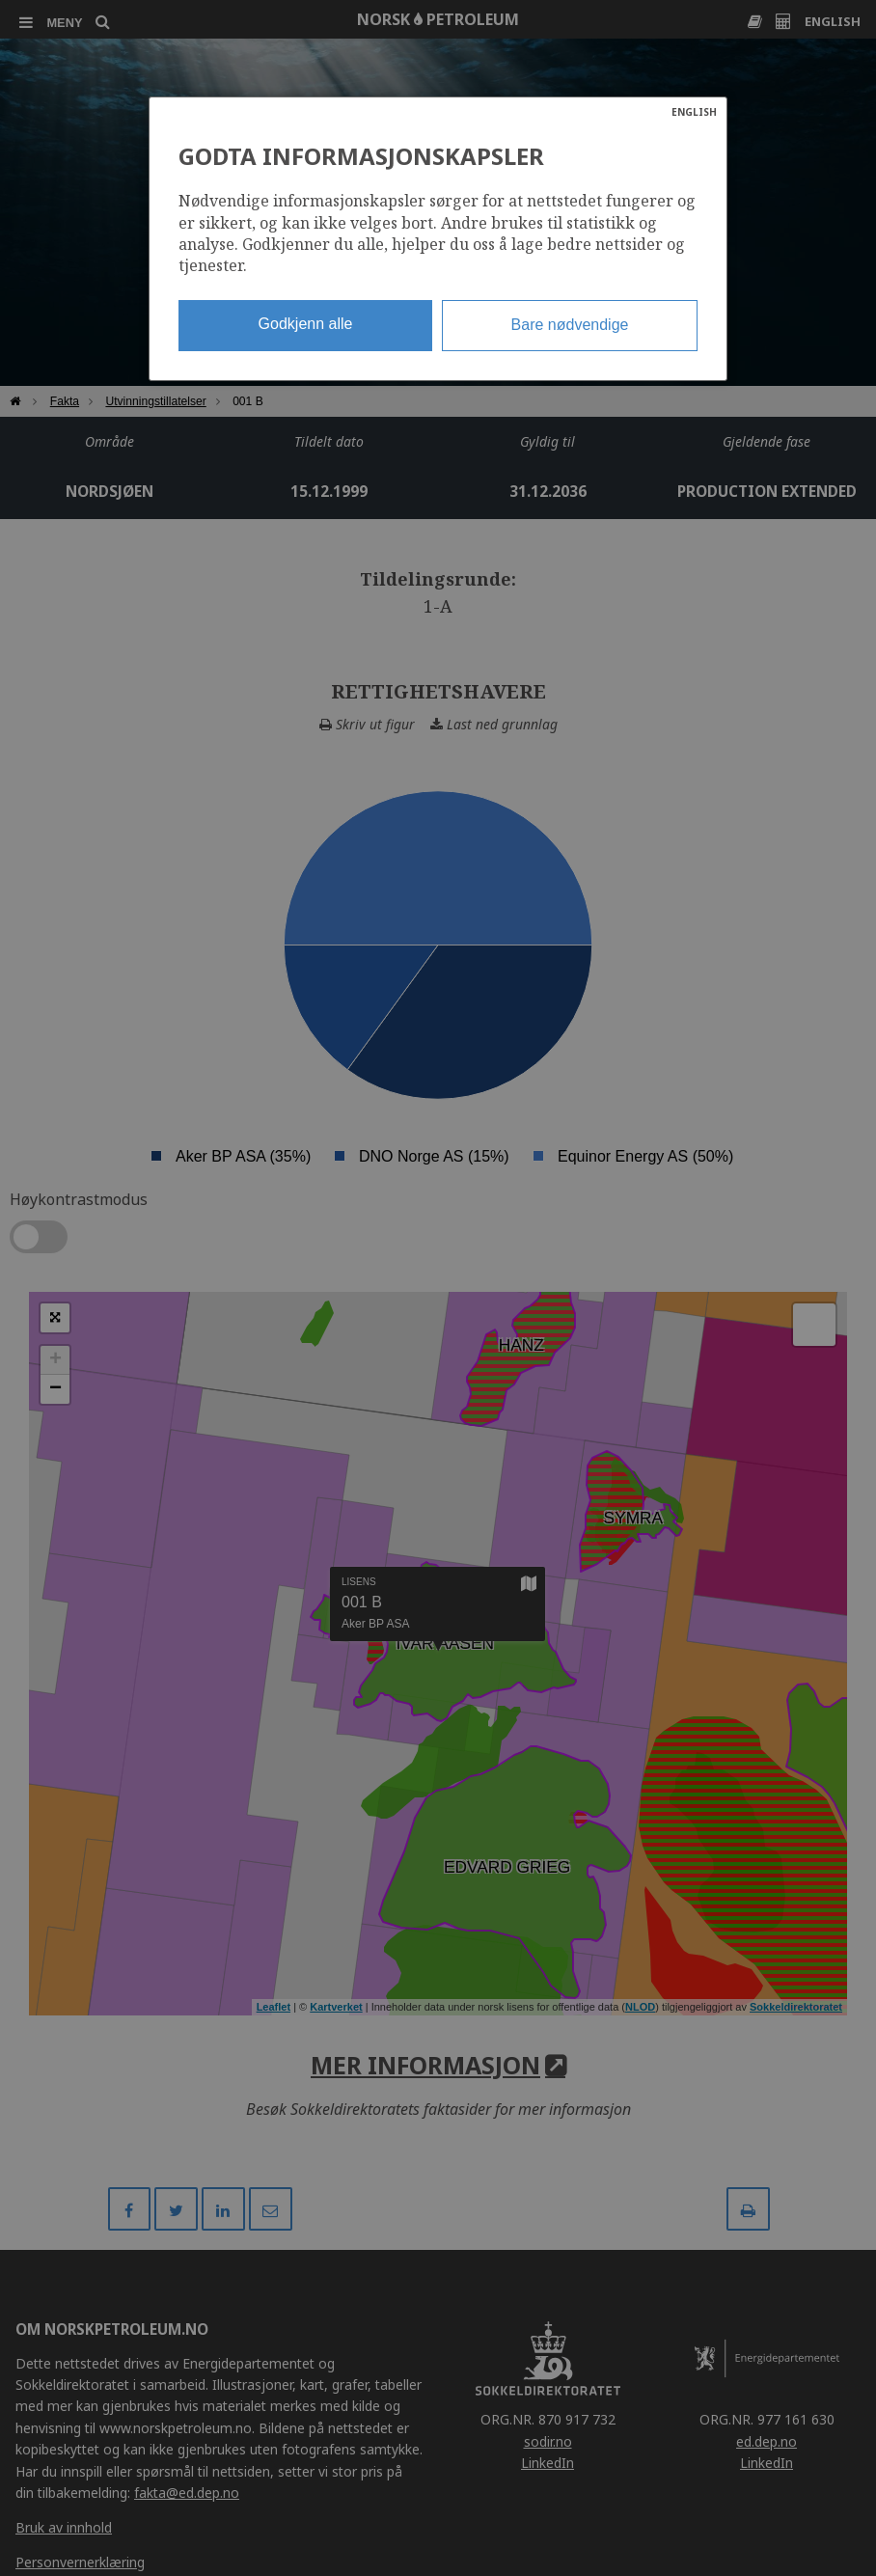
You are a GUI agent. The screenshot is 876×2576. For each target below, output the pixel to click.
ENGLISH (694, 112)
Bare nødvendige (570, 324)
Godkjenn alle (306, 323)
